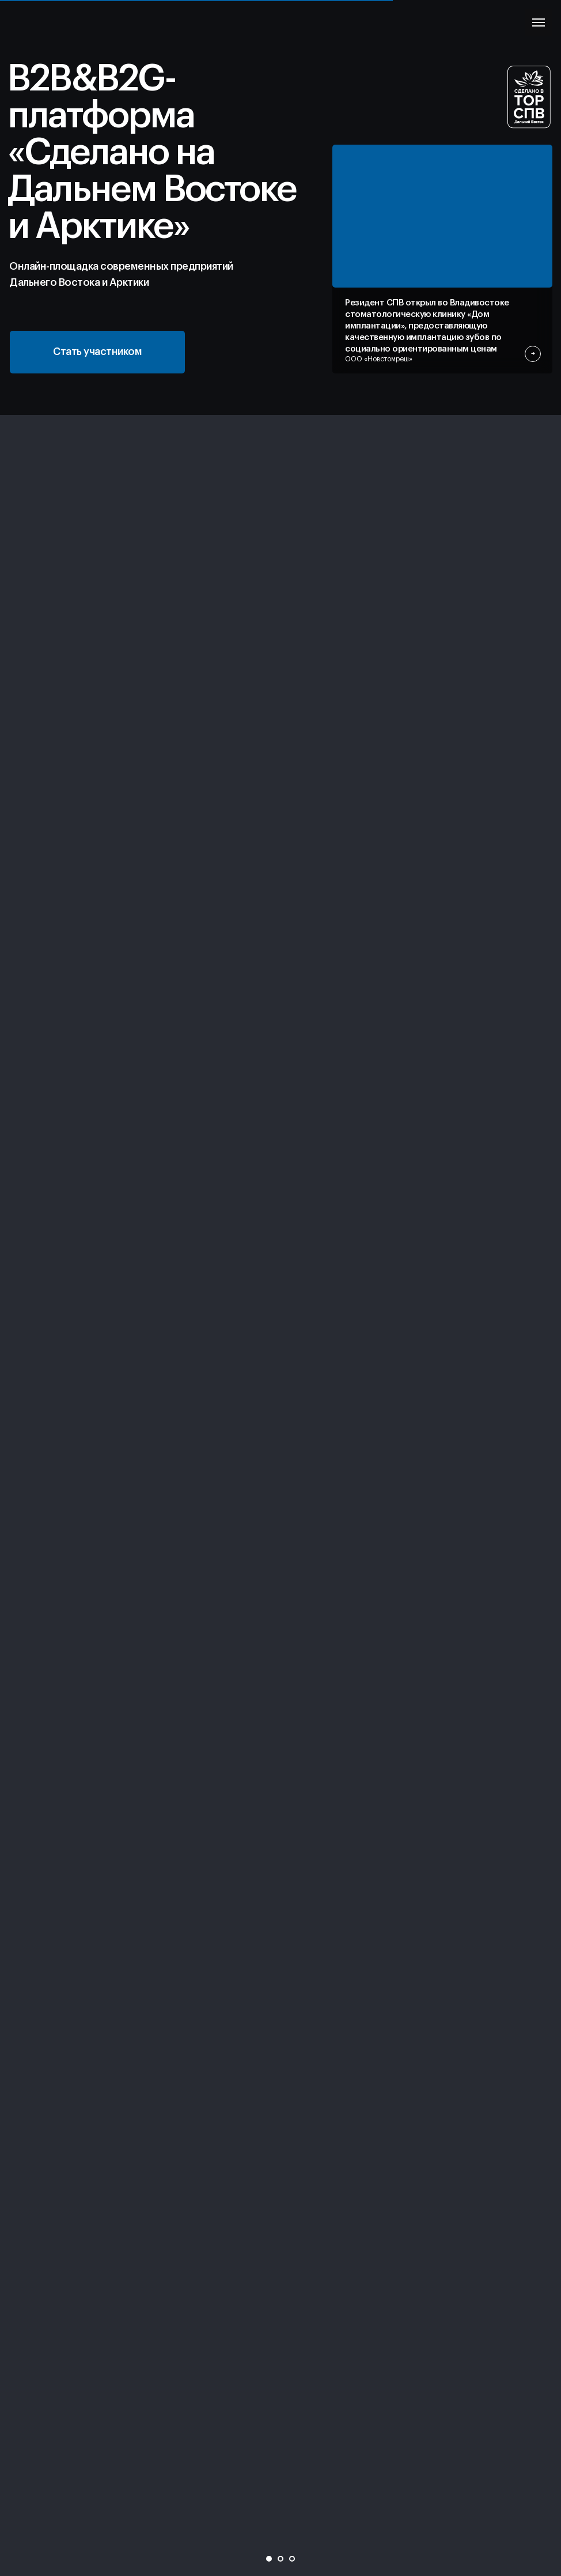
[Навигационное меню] (538, 22)
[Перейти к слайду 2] (280, 2559)
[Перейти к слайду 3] (292, 2559)
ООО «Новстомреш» (378, 359)
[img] (442, 216)
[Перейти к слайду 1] (269, 2559)
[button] (97, 352)
